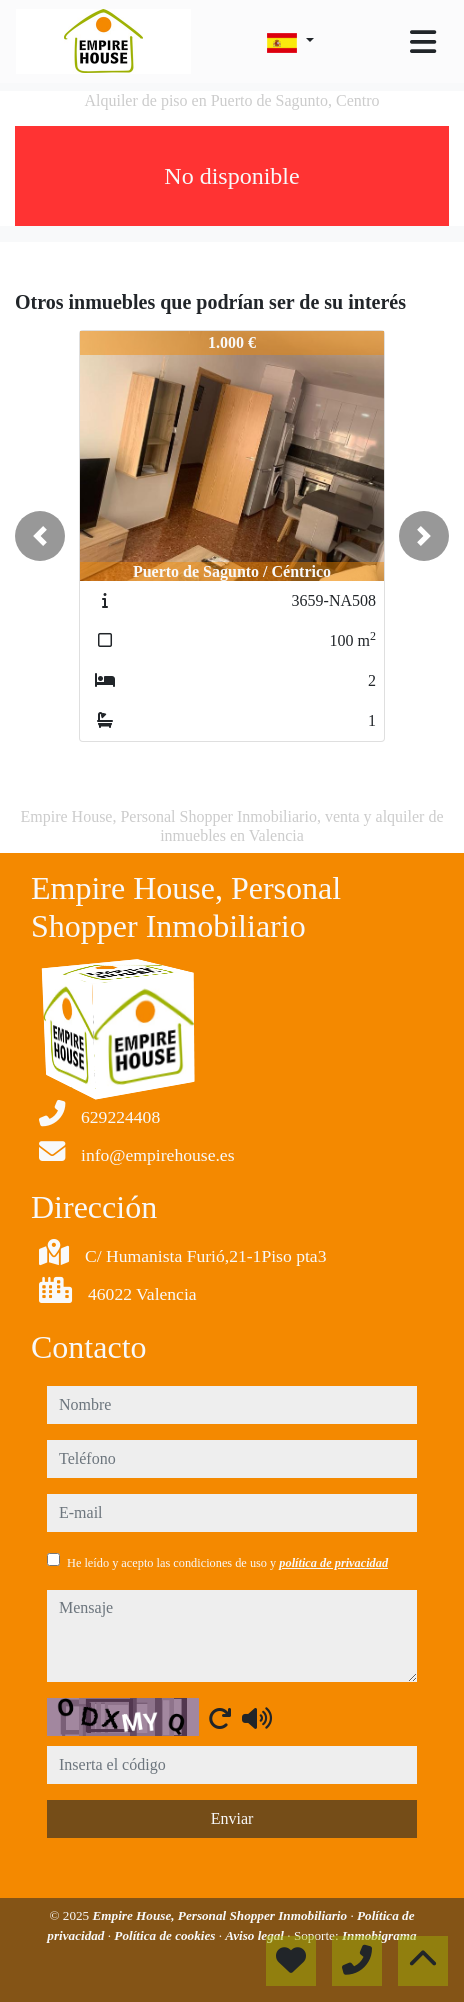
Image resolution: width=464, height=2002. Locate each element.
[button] (40, 536)
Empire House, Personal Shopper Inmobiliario (221, 1915)
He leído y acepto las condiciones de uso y (227, 1563)
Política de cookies (166, 1935)
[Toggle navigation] (423, 42)
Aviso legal (256, 1935)
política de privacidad (333, 1563)
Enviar (232, 1818)
